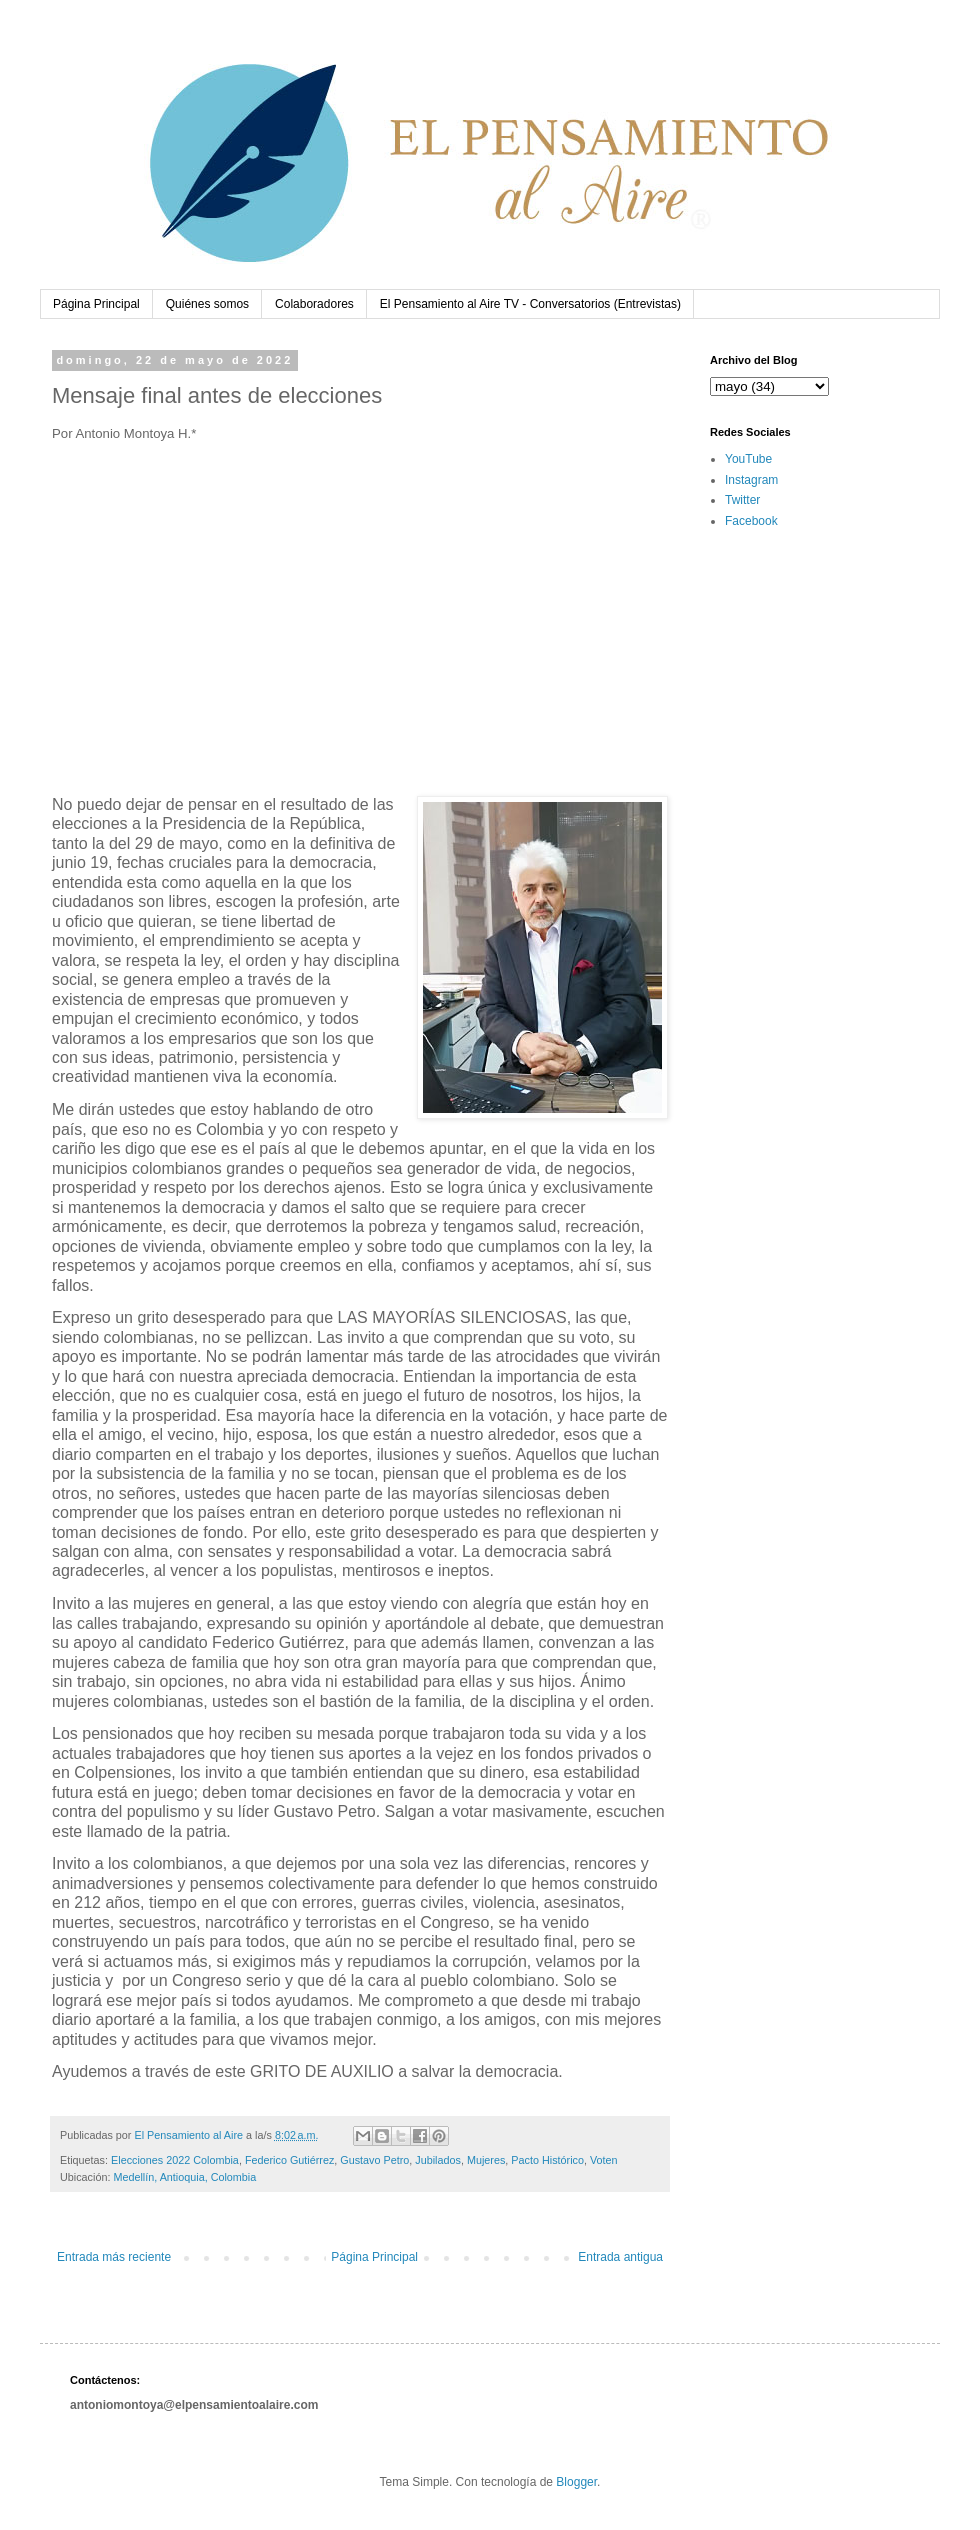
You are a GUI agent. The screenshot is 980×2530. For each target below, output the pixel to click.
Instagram (751, 480)
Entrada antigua (620, 2257)
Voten (604, 2160)
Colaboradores (314, 304)
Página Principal (96, 304)
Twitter (742, 500)
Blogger (576, 2482)
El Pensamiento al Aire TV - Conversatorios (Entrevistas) (530, 304)
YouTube (748, 459)
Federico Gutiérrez (289, 2160)
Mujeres (486, 2160)
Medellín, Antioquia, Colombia (184, 2177)
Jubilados (438, 2160)
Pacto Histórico (547, 2160)
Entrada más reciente (114, 2257)
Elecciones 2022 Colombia (175, 2160)
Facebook (751, 521)
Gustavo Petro (374, 2160)
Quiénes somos (207, 304)
